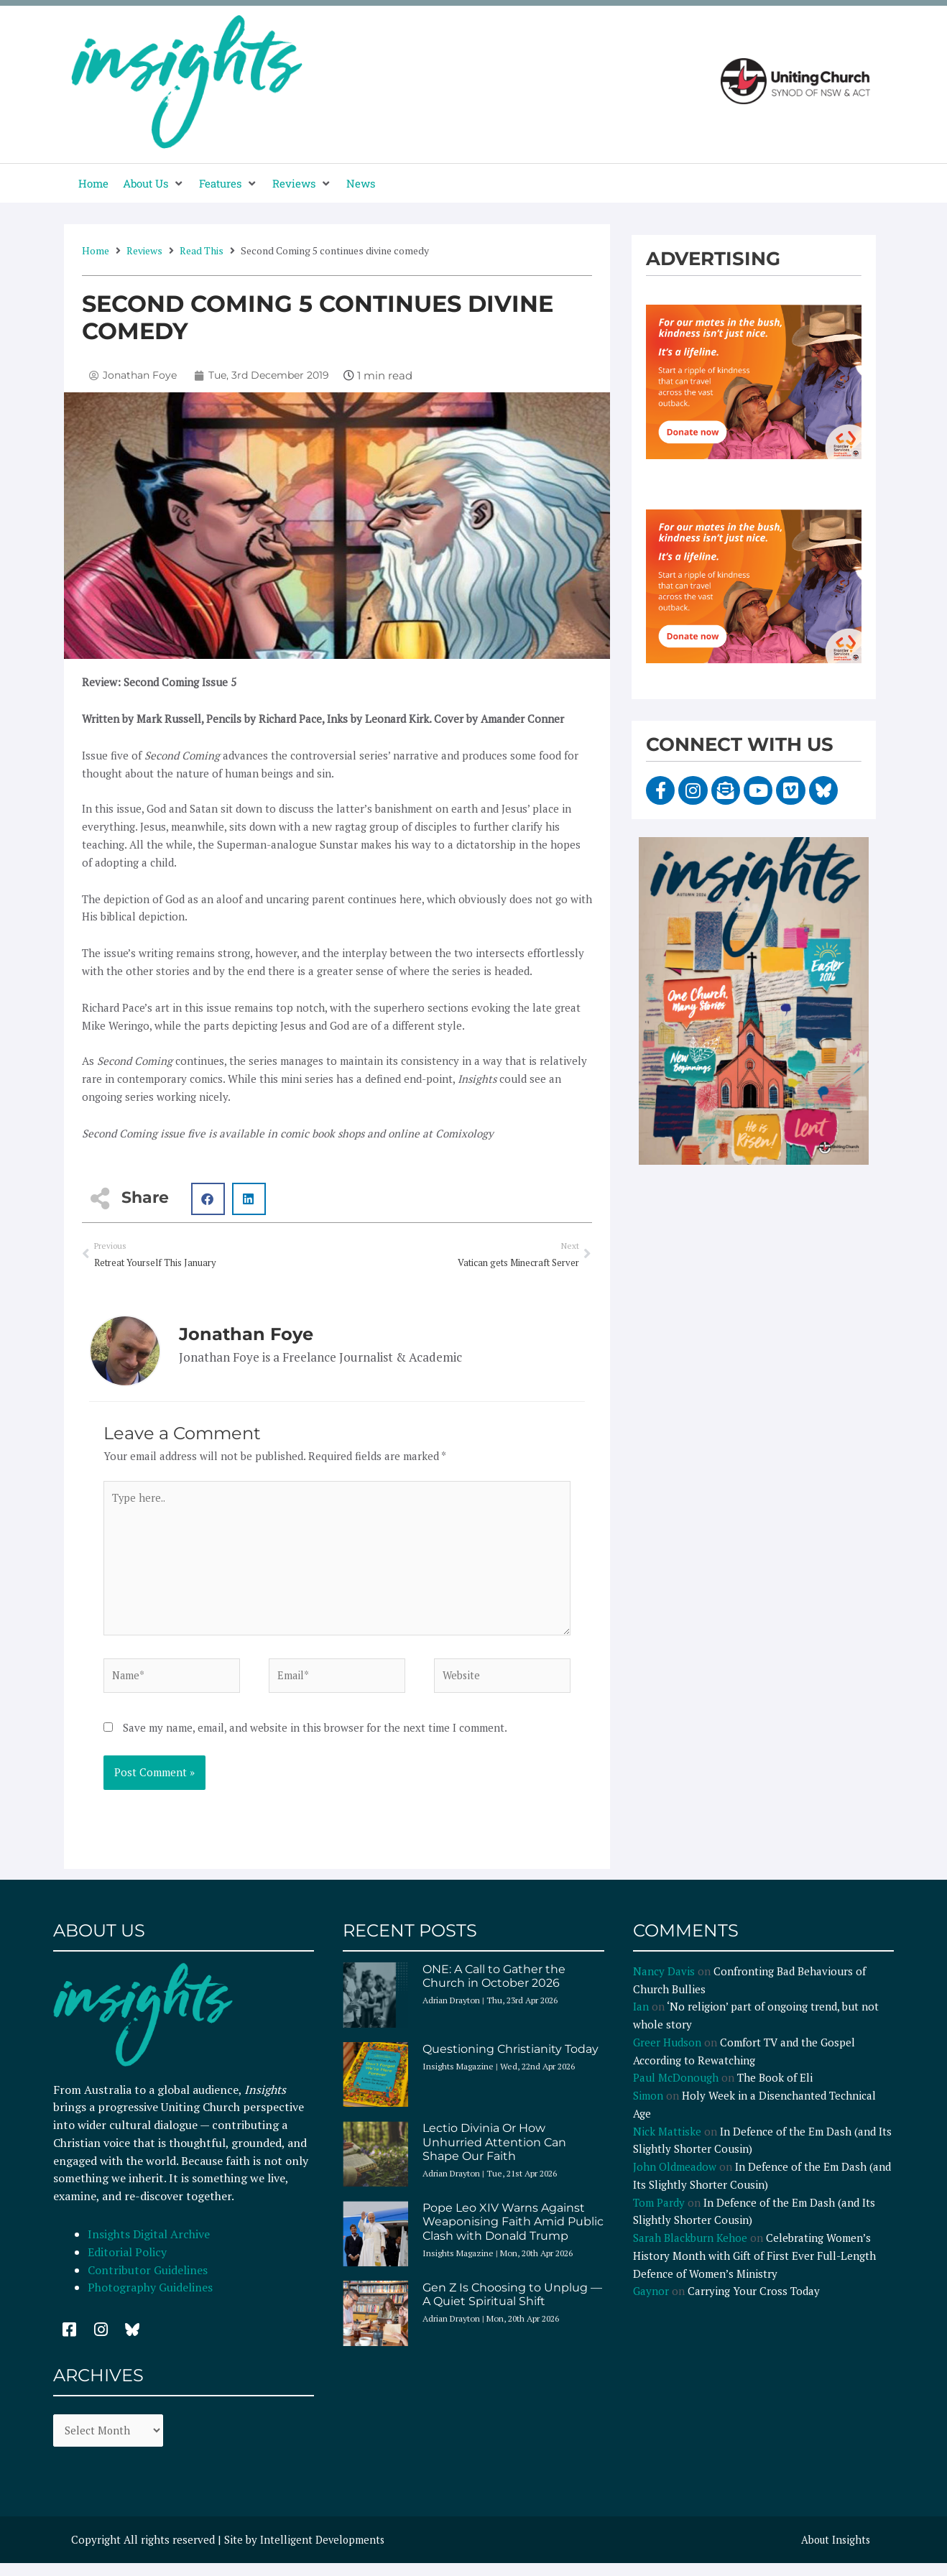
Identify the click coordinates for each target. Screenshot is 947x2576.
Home (95, 250)
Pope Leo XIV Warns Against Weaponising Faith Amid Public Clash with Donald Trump (513, 2230)
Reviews (144, 250)
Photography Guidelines (150, 2296)
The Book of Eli (775, 2086)
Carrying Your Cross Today (754, 2299)
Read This (201, 250)
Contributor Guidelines (148, 2278)
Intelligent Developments (323, 2549)
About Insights (834, 2549)
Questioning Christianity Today (510, 2057)
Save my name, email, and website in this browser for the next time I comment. (315, 1736)
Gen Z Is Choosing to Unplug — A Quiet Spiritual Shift (512, 2303)
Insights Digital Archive (149, 2242)
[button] (154, 183)
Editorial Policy (129, 2260)
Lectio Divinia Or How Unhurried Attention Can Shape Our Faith (494, 2150)
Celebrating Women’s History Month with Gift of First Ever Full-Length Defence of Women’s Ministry (754, 2264)
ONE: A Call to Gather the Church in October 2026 (493, 1984)
